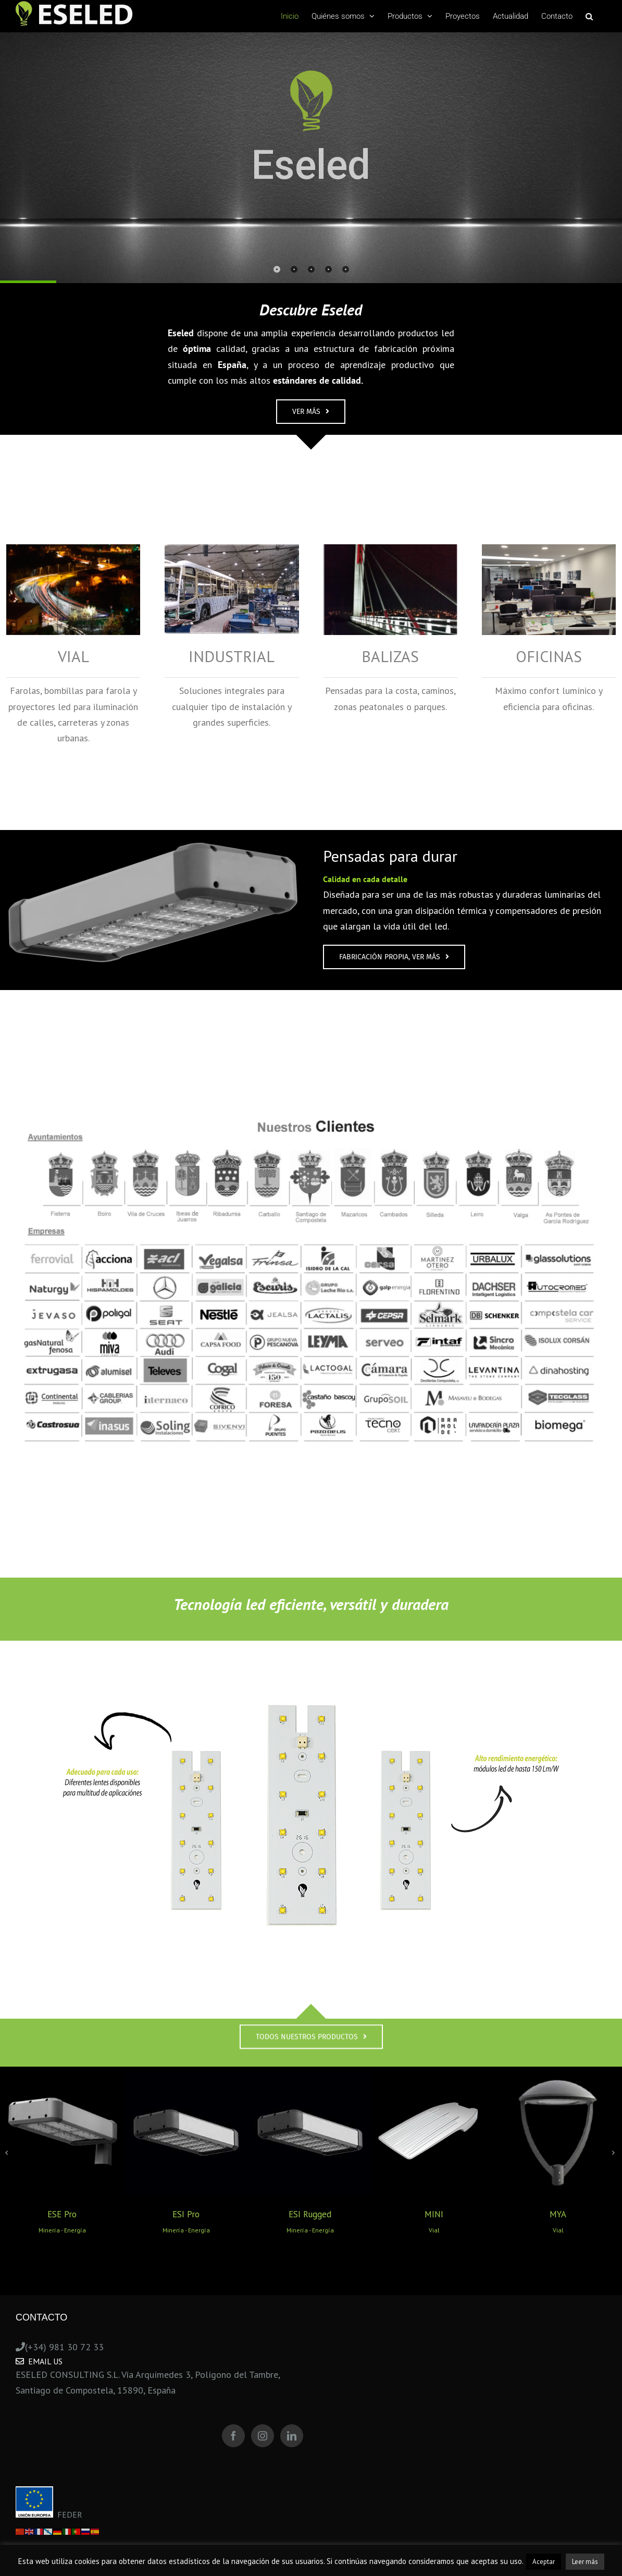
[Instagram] (262, 2435)
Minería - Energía (62, 2230)
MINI (434, 2214)
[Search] (589, 16)
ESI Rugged (310, 2214)
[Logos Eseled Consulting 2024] (311, 1076)
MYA (558, 2214)
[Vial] (73, 552)
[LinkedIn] (291, 2435)
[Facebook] (233, 2435)
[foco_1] (152, 848)
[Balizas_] (390, 552)
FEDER (49, 2514)
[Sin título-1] (311, 1680)
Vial (434, 2230)
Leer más (585, 2561)
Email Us (39, 2361)
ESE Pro (62, 2214)
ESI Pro (186, 2214)
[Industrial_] (231, 552)
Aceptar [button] (543, 2561)
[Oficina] (549, 552)
